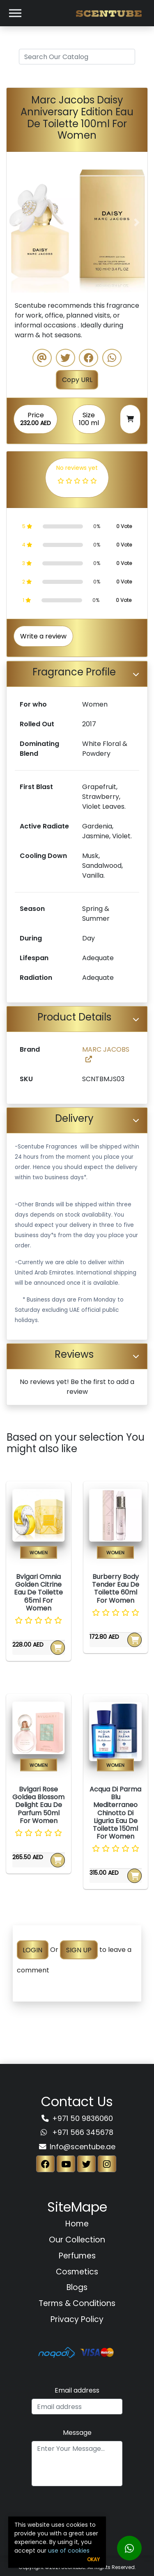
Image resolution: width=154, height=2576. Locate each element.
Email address (77, 2390)
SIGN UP (79, 1949)
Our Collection (77, 2239)
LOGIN (32, 1949)
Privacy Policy (77, 2319)
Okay (93, 2559)
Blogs (77, 2287)
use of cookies (69, 2550)
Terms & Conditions (77, 2303)
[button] (17, 222)
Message (77, 2432)
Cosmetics (77, 2271)
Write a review (43, 636)
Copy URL (77, 379)
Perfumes (77, 2255)
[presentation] (77, 2510)
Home (77, 2223)
